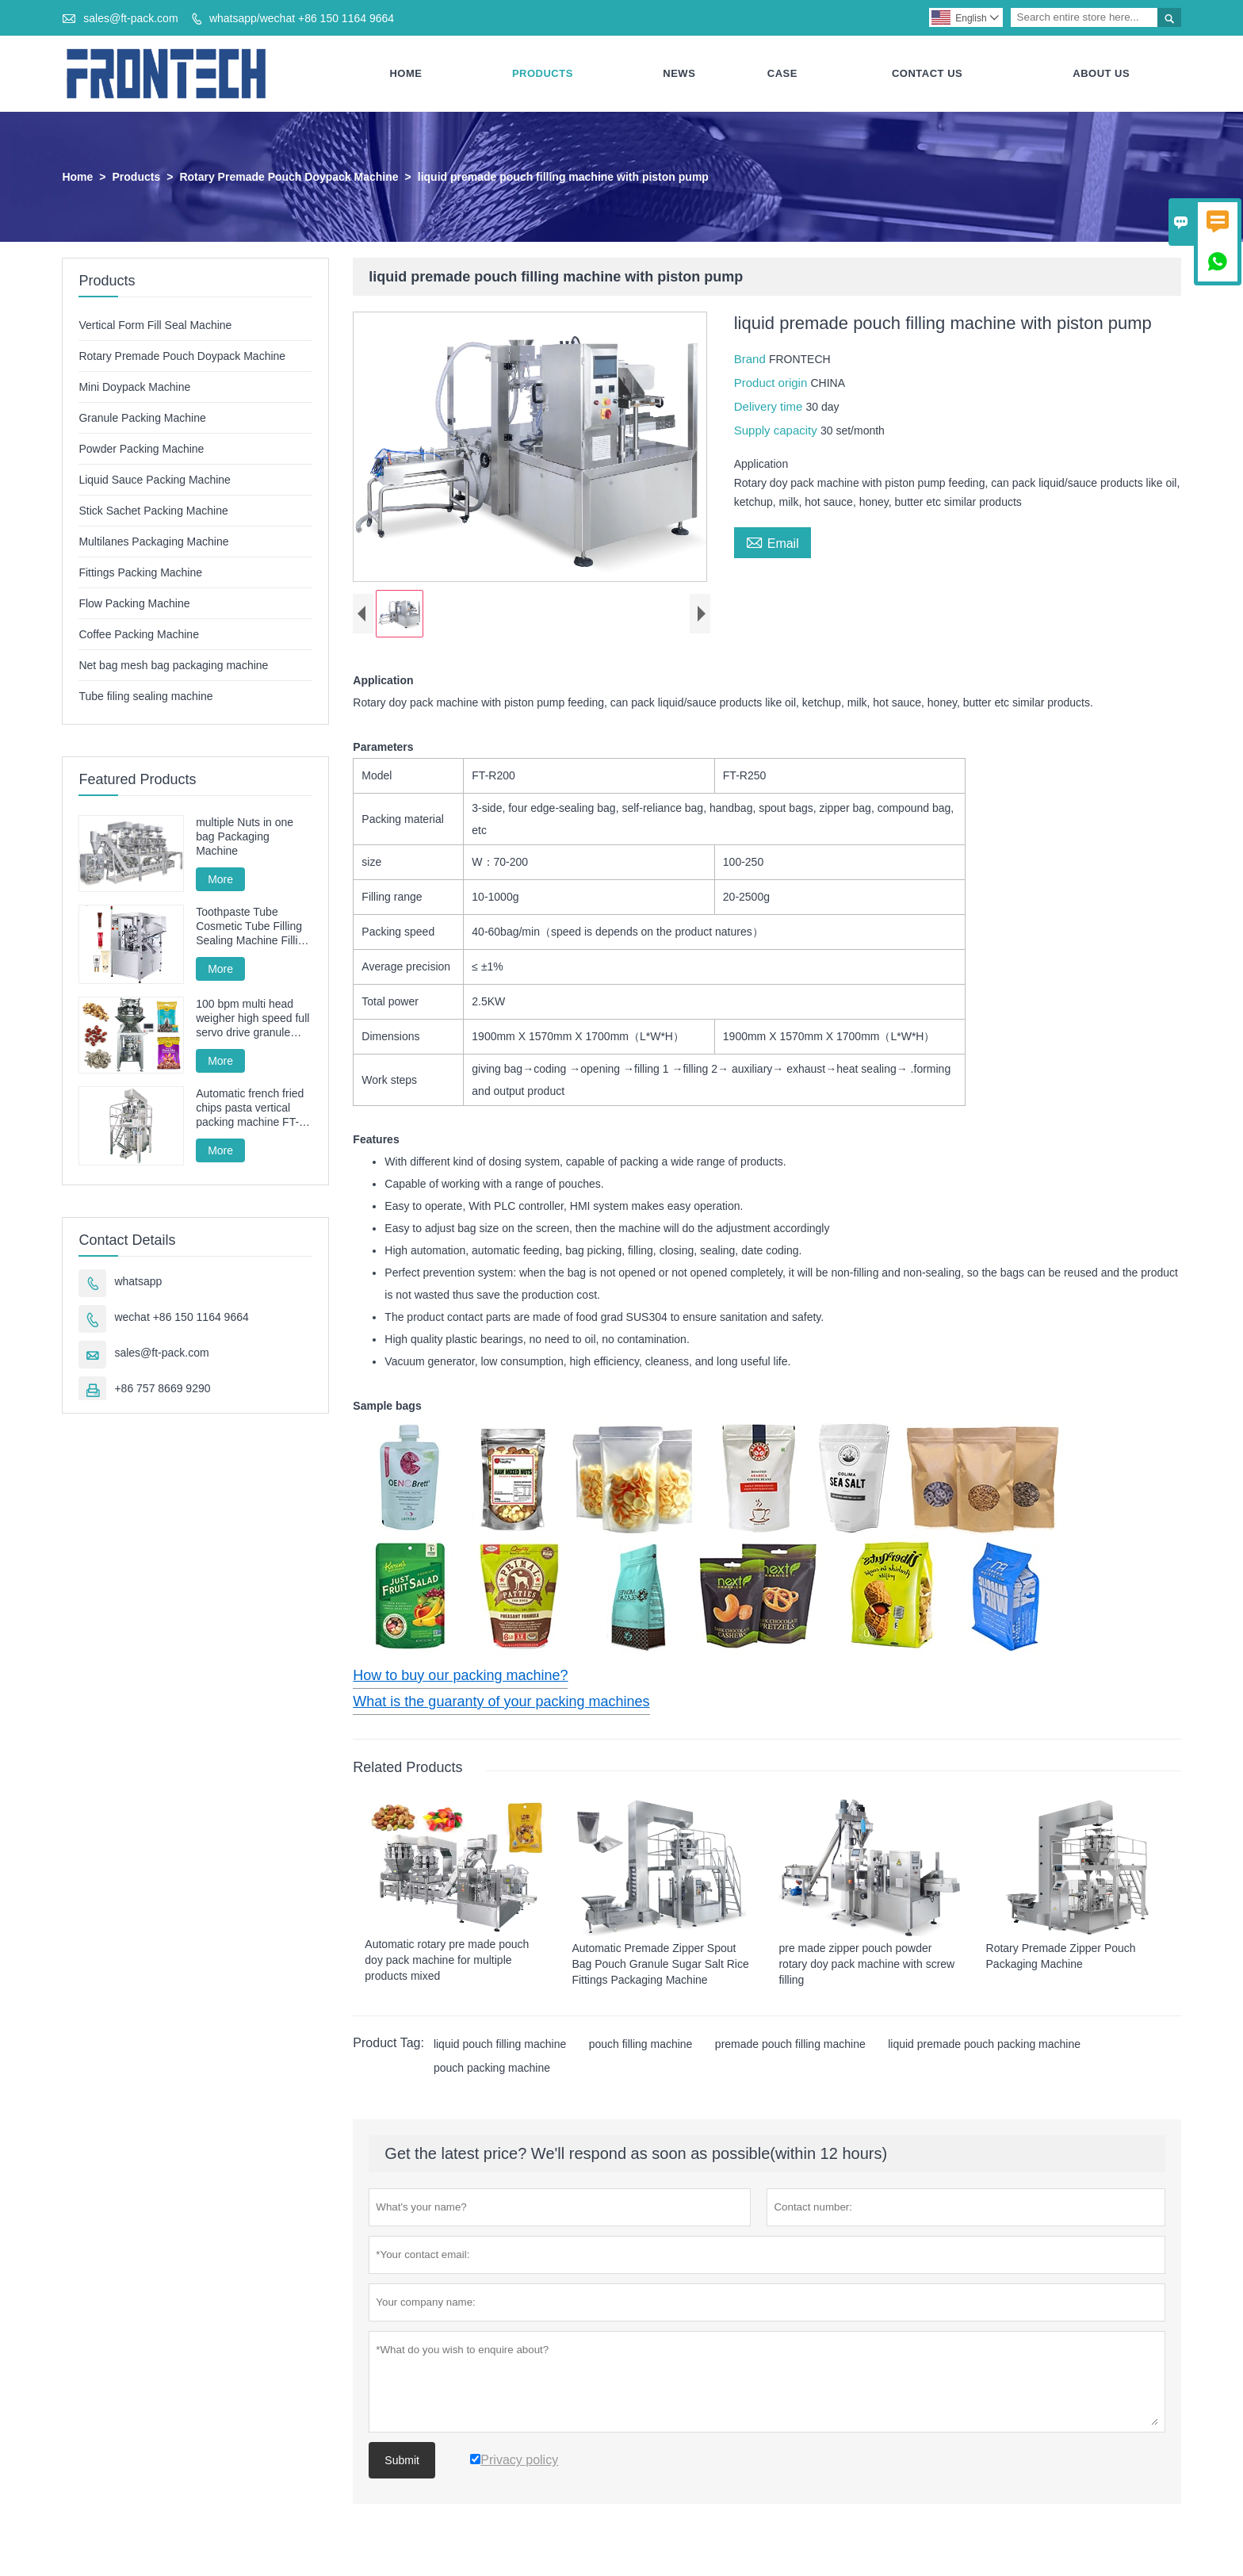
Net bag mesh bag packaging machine (173, 665)
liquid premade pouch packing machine (984, 2044)
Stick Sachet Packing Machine (153, 510)
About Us (1101, 73)
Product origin (772, 382)
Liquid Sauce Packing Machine (154, 479)
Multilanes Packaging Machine (153, 541)
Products (542, 73)
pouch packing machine (492, 2068)
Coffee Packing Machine (138, 634)
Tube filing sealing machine (145, 696)
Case (782, 73)
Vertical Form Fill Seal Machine (154, 325)
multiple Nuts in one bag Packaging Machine (244, 836)
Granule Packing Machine (141, 417)
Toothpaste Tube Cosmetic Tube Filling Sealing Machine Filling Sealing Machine (253, 927)
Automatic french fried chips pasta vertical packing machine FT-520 (250, 1108)
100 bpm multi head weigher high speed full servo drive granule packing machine (252, 1019)
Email (772, 541)
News (679, 73)
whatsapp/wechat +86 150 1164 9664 (301, 18)
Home (405, 73)
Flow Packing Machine (133, 603)
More (220, 879)
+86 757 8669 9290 (162, 1388)
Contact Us (927, 73)
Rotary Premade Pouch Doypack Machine (288, 176)
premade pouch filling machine (790, 2044)
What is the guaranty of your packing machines (501, 1701)
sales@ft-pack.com (130, 18)
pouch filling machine (641, 2044)
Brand (751, 359)
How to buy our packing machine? (460, 1675)
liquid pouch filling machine (500, 2044)
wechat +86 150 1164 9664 (181, 1317)
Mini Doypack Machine (134, 387)
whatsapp (138, 1281)
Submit (401, 2461)
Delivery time (770, 406)
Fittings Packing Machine (140, 572)
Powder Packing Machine (141, 448)
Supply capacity (777, 430)
